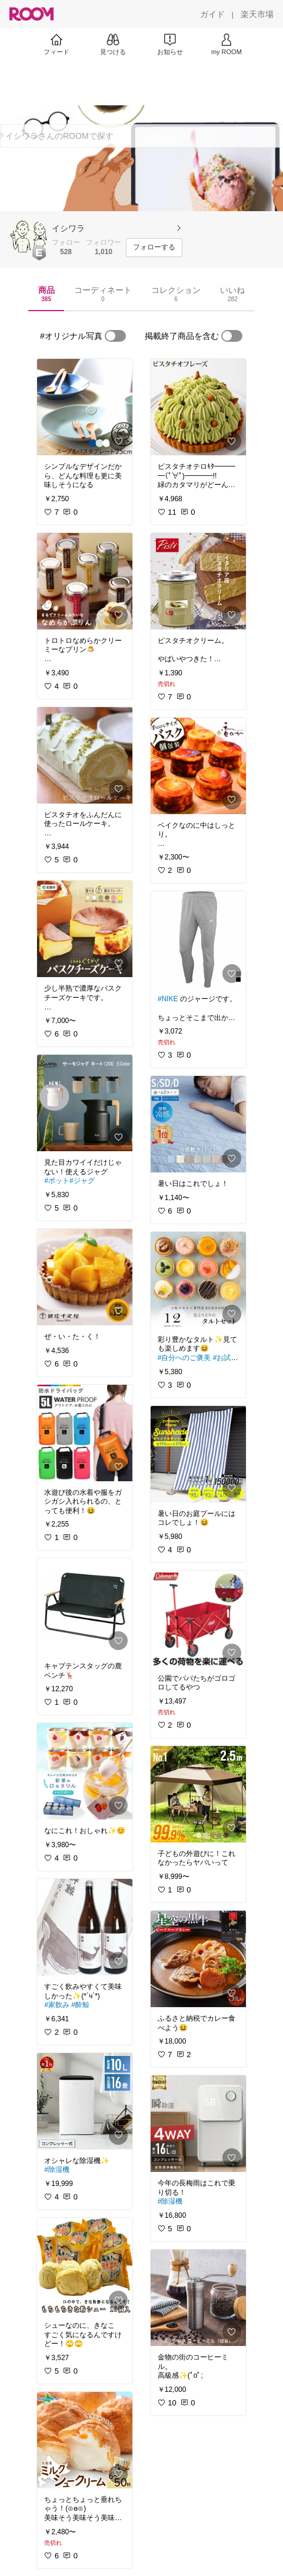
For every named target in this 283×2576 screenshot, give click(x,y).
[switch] (115, 336)
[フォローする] (154, 247)
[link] (84, 407)
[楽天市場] (257, 14)
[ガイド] (212, 14)
